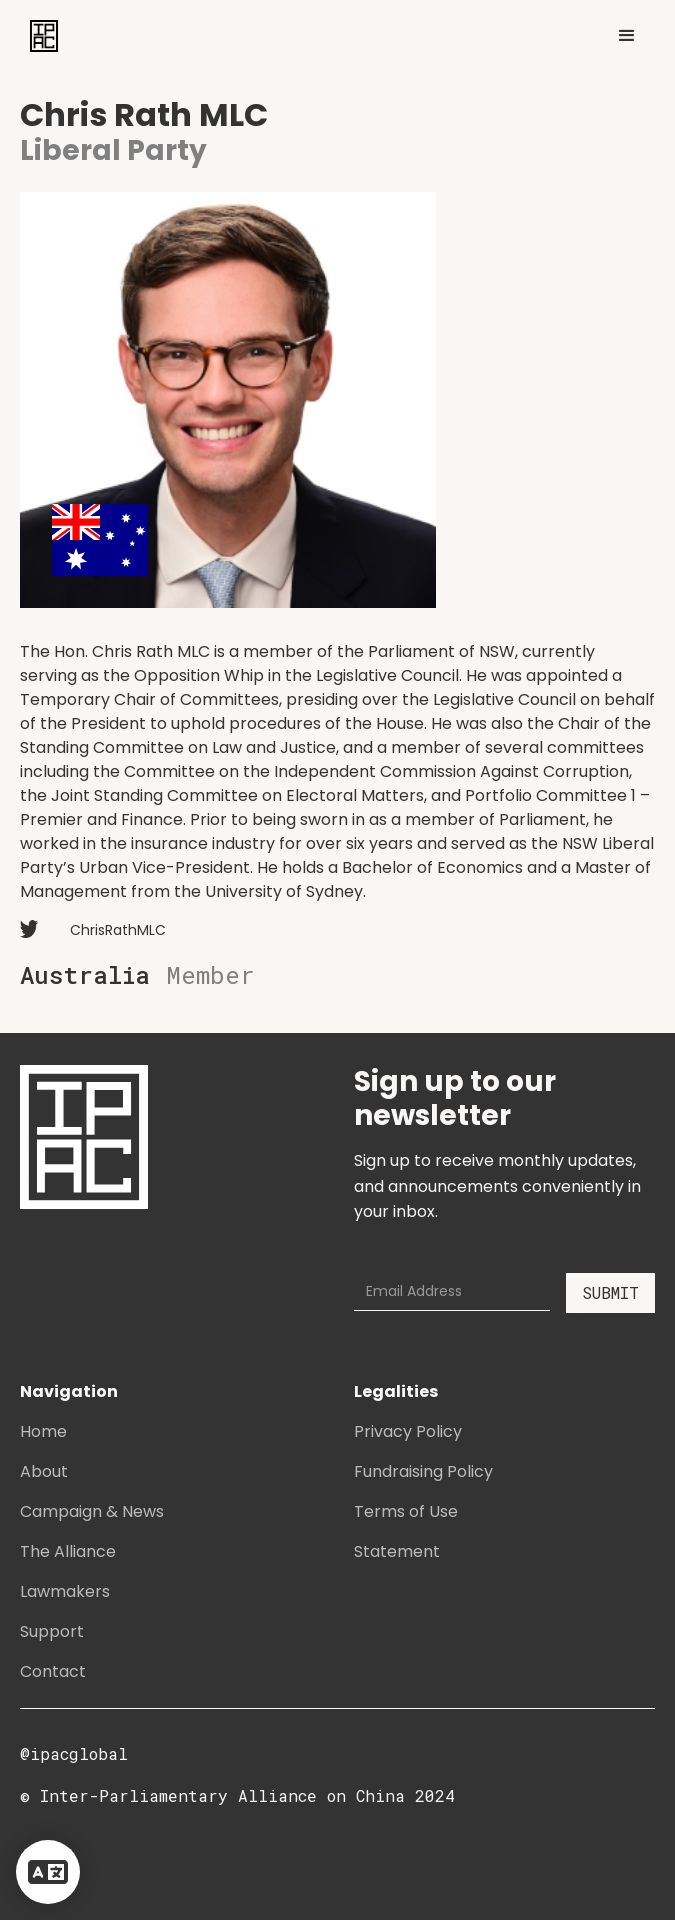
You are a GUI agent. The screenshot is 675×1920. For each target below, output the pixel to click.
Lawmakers (65, 1591)
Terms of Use (406, 1511)
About (44, 1471)
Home (43, 1431)
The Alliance (68, 1551)
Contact (53, 1671)
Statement (397, 1551)
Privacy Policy (408, 1431)
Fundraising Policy (423, 1471)
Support (52, 1631)
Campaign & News (92, 1511)
